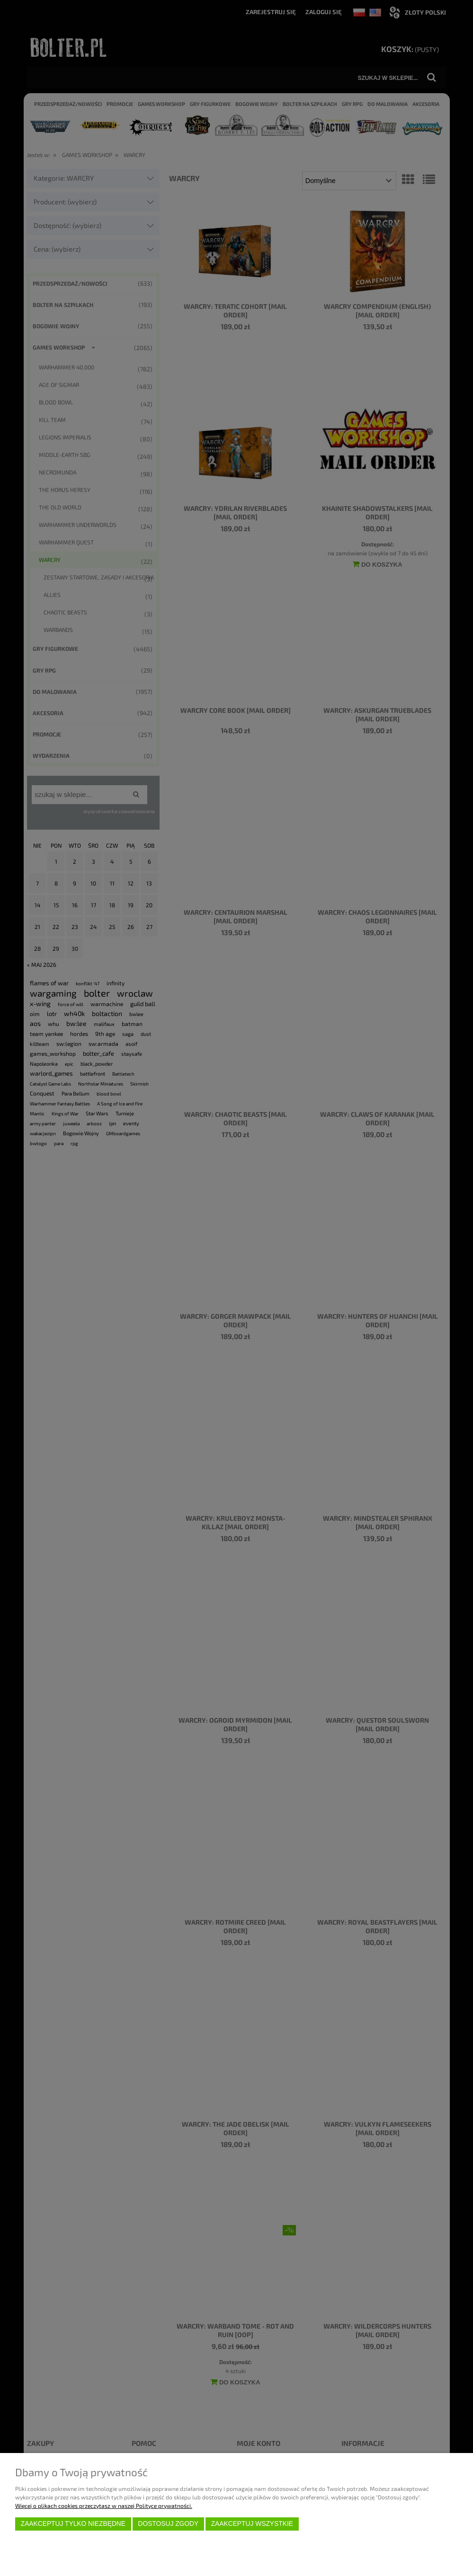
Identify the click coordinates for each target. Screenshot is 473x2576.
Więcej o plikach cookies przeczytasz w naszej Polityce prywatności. (103, 2505)
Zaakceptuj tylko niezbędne (73, 2523)
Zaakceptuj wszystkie (252, 2523)
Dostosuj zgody (168, 2523)
